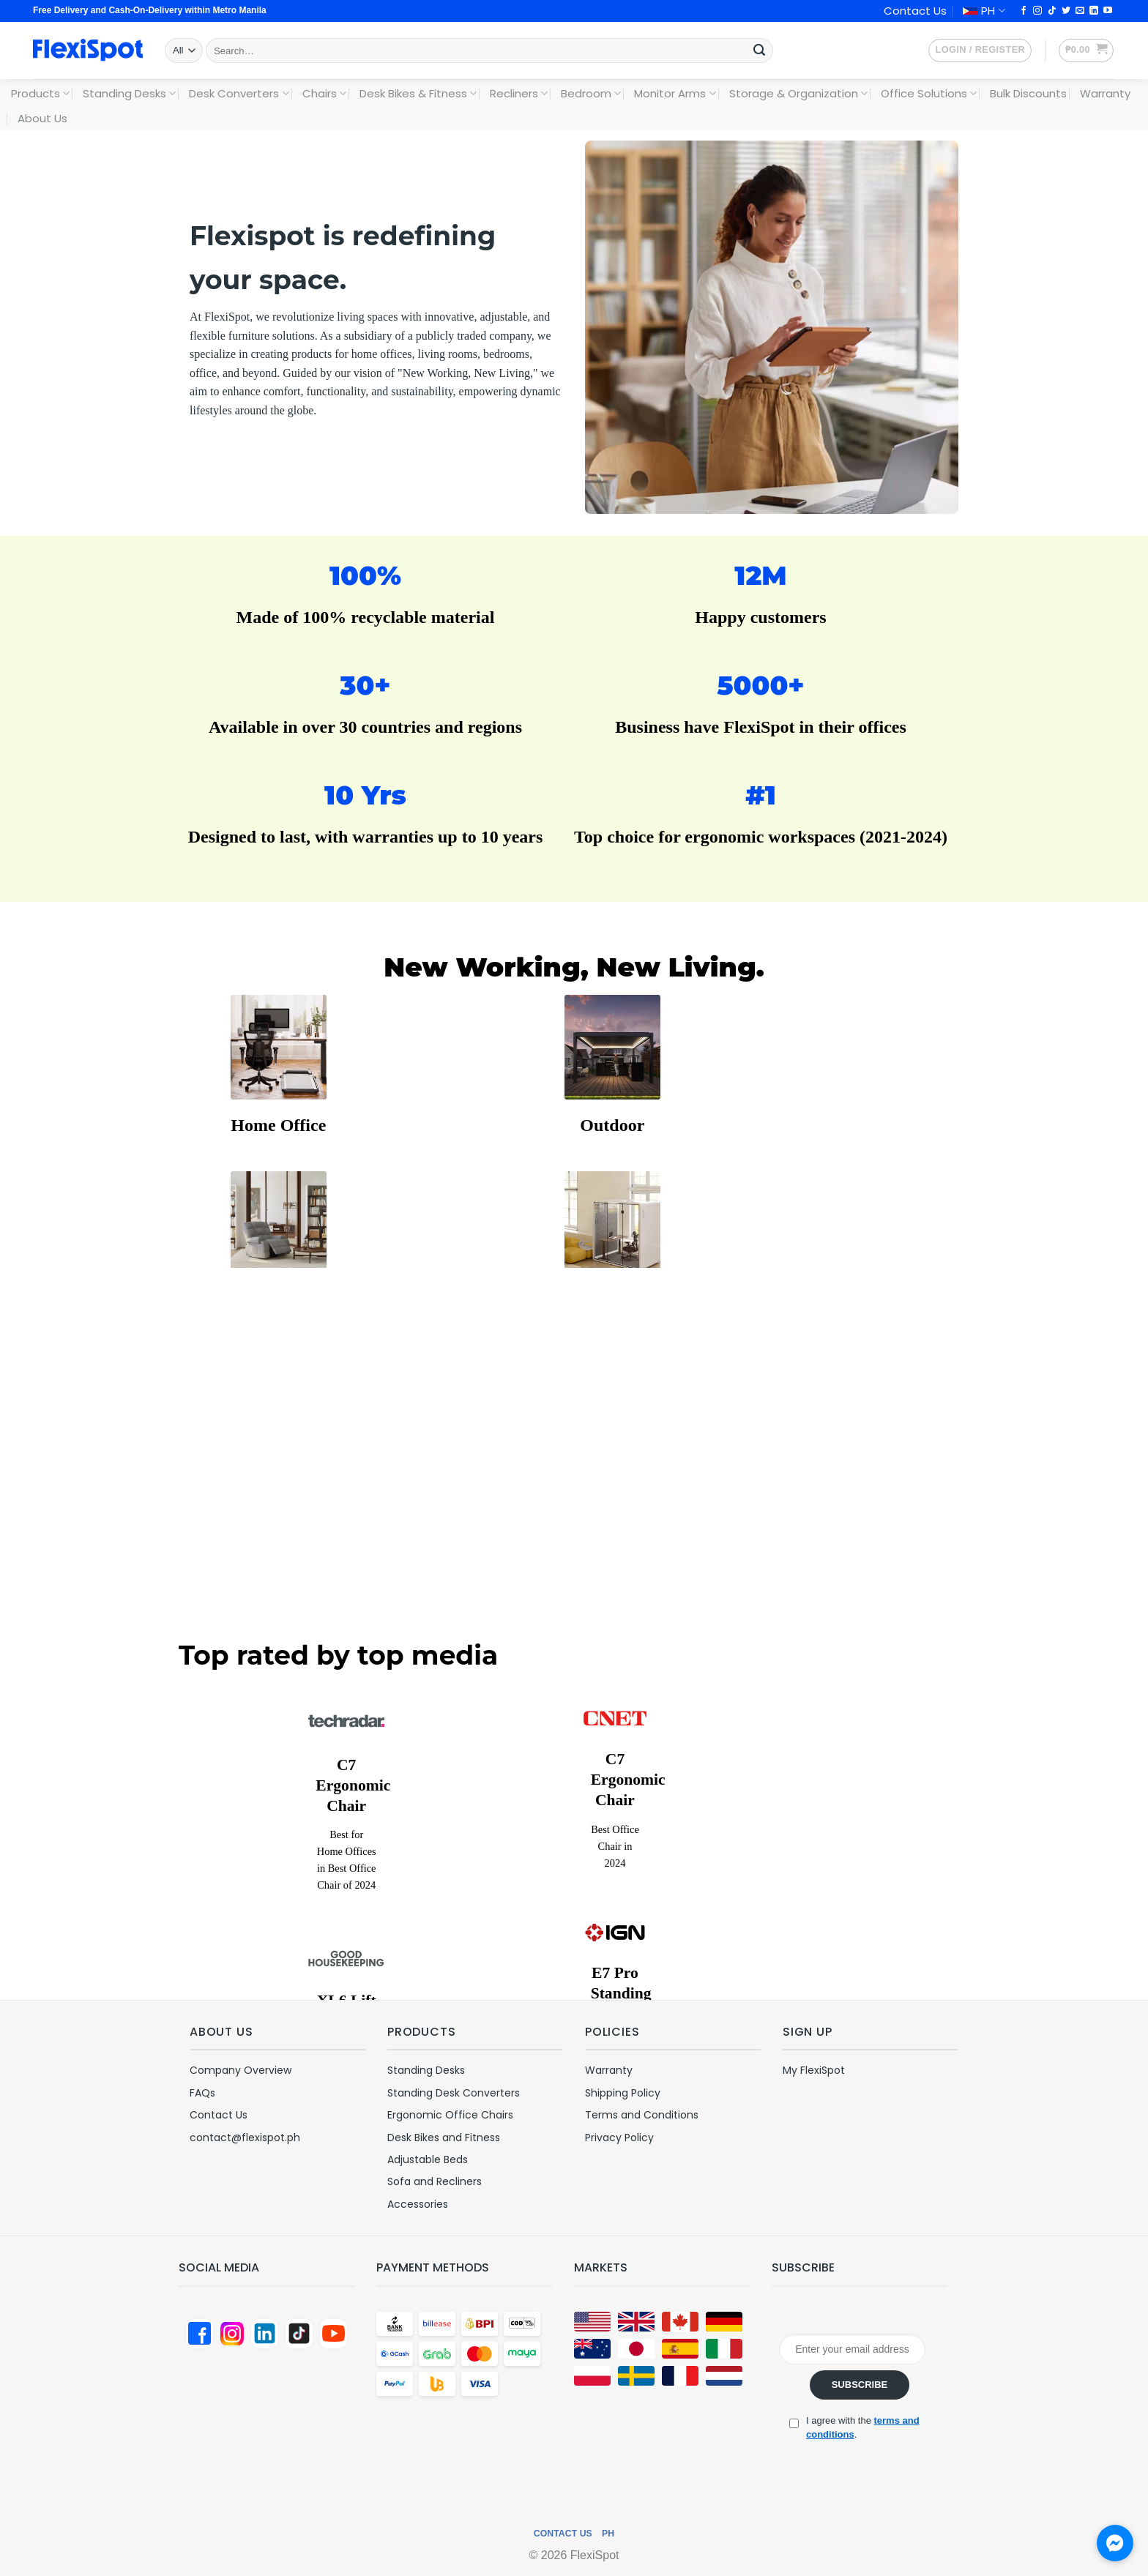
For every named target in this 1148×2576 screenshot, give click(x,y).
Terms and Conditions (641, 2115)
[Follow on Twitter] (1066, 11)
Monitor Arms (674, 93)
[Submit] (759, 50)
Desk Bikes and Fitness (443, 2137)
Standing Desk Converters (453, 2093)
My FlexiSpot (814, 2070)
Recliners (519, 93)
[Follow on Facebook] (1023, 11)
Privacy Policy (619, 2137)
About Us (42, 118)
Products (40, 93)
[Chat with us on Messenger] (1115, 2543)
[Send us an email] (1080, 11)
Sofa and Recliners (434, 2181)
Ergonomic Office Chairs (450, 2115)
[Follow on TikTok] (1052, 11)
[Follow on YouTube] (1107, 11)
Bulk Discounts (1028, 93)
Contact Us (915, 10)
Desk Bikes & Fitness (418, 93)
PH (983, 10)
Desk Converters (238, 93)
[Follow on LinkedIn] (1093, 11)
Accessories (417, 2204)
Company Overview (240, 2070)
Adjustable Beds (427, 2159)
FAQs (202, 2093)
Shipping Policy (622, 2093)
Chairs (324, 93)
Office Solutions (929, 93)
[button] (980, 50)
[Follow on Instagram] (1037, 11)
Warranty (1105, 93)
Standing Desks (129, 93)
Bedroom (591, 93)
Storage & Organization (798, 93)
